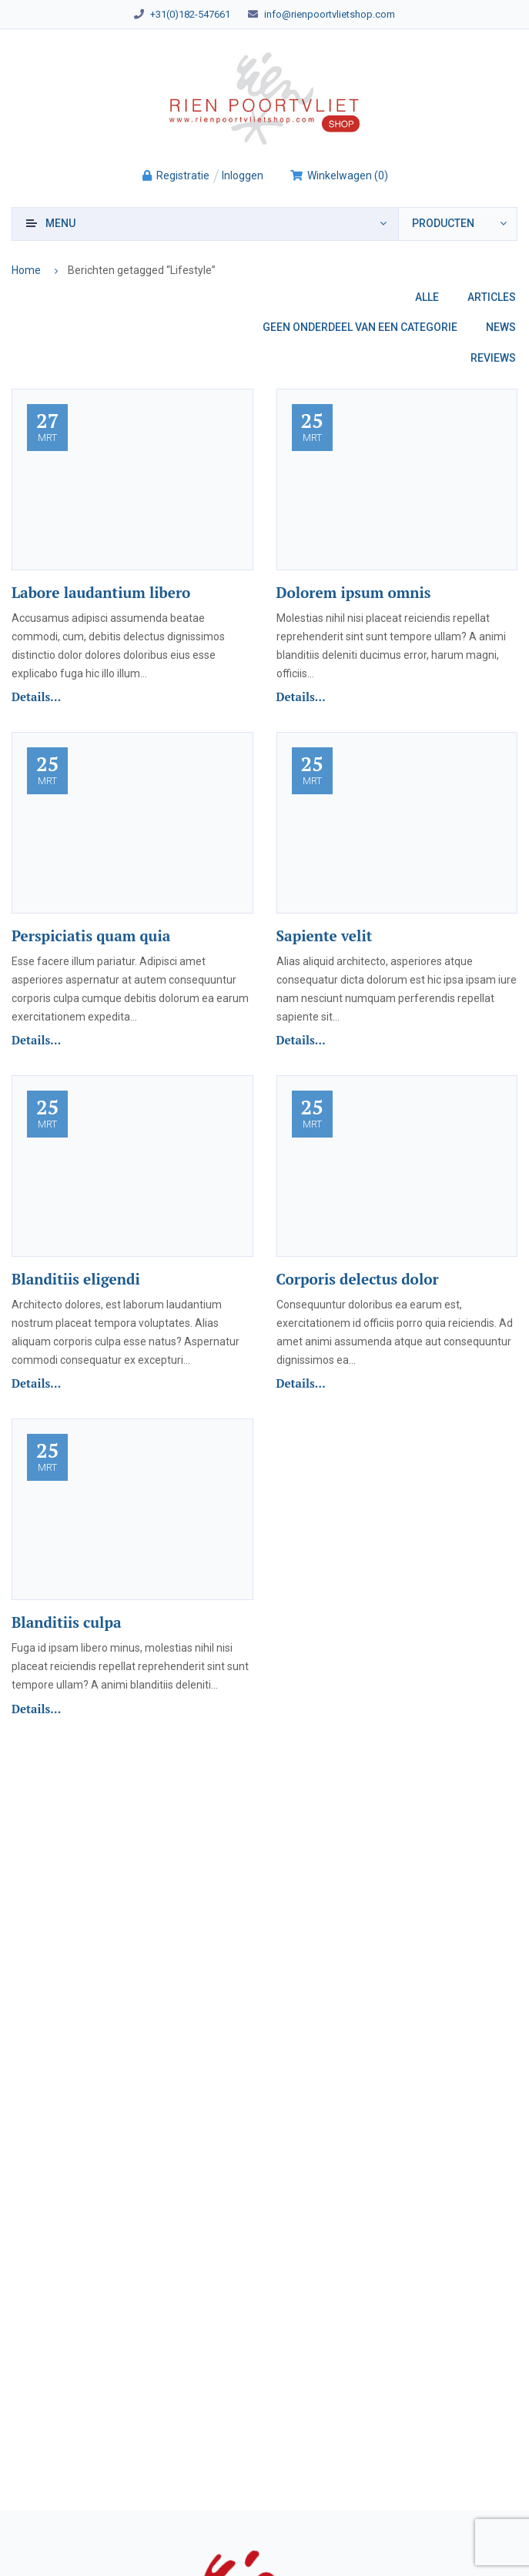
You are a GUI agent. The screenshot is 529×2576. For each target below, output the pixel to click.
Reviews (493, 358)
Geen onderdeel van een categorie (360, 327)
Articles (491, 297)
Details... (36, 696)
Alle (427, 297)
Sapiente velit (324, 935)
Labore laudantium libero (101, 592)
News (501, 327)
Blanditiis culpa (67, 1622)
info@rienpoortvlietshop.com (329, 14)
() (339, 175)
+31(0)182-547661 (190, 14)
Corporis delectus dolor (357, 1278)
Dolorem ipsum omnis (353, 592)
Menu (60, 223)
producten (443, 223)
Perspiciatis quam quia (91, 935)
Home (26, 270)
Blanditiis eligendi (76, 1278)
